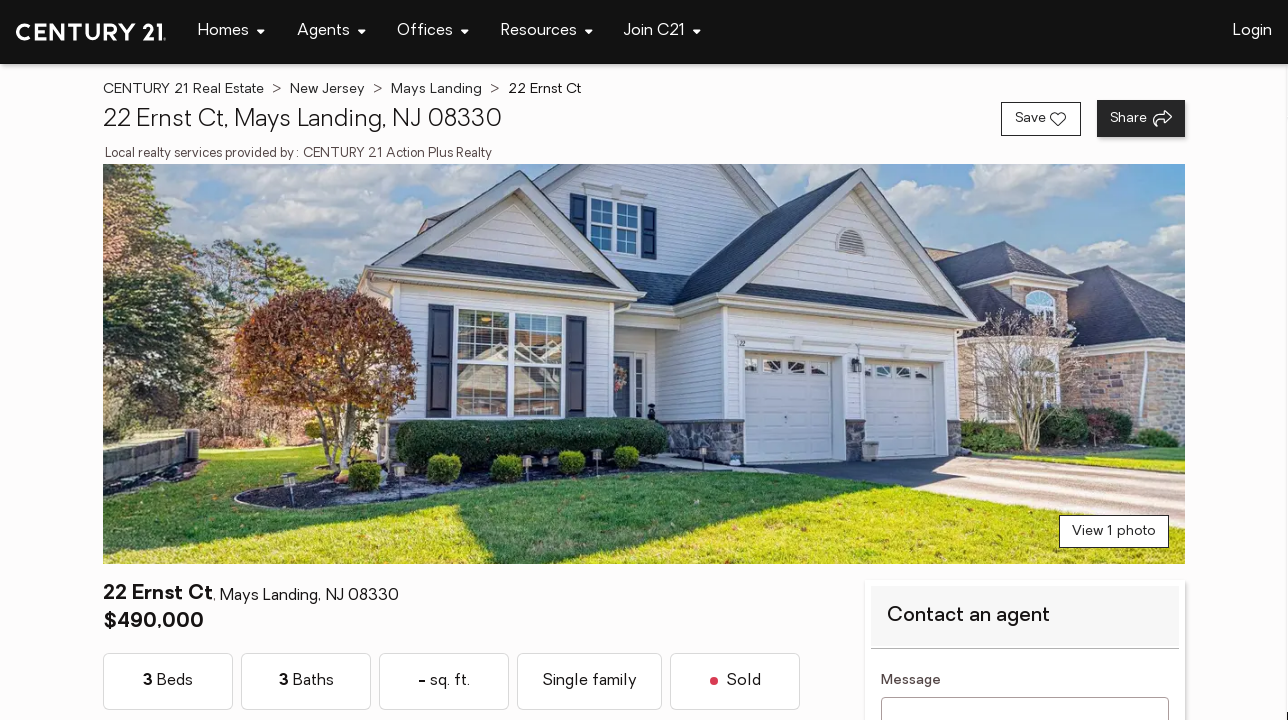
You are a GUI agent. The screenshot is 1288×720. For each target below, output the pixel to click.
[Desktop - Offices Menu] (433, 31)
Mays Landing (436, 89)
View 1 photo (1114, 531)
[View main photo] (644, 364)
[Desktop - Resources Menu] (547, 31)
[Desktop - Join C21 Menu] (662, 31)
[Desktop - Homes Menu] (231, 31)
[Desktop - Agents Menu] (331, 31)
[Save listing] (1041, 119)
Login (1252, 31)
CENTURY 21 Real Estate (183, 89)
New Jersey (327, 89)
